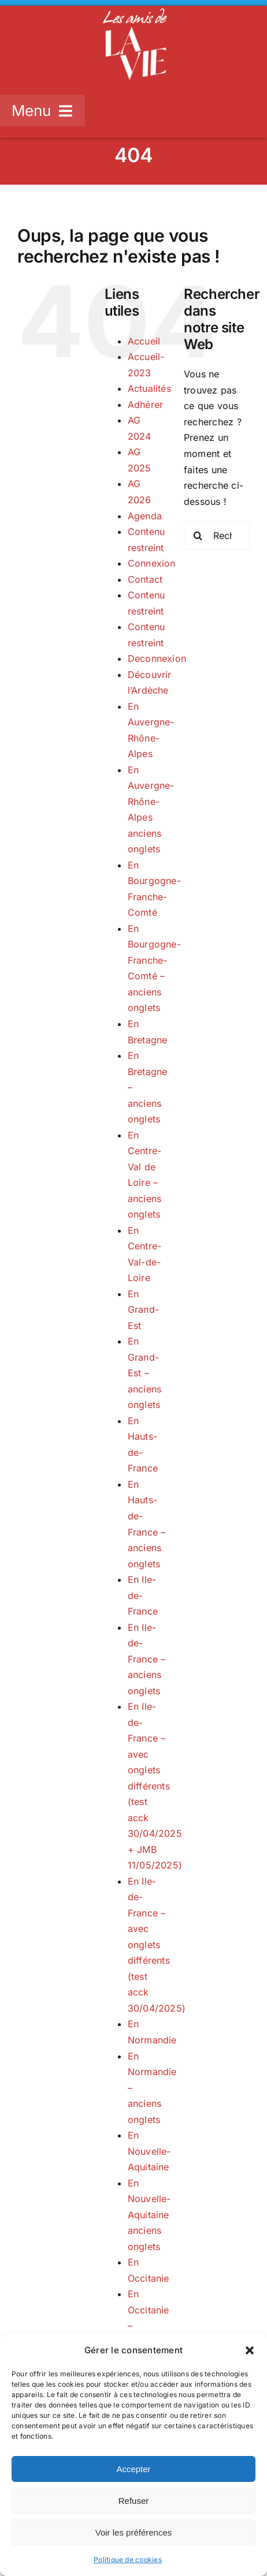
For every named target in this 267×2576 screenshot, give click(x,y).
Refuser (133, 2501)
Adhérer (146, 404)
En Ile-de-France (143, 1595)
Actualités (149, 388)
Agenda (145, 516)
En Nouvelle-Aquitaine (149, 2151)
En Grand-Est (143, 1309)
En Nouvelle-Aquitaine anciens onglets (149, 2214)
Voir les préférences (133, 2532)
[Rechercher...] (217, 535)
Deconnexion (157, 658)
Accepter (133, 2469)
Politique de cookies (128, 2559)
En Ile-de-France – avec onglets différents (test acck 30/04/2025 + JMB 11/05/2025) (155, 1786)
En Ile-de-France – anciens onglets (147, 1659)
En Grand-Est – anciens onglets (145, 1372)
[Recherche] (198, 535)
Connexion (152, 563)
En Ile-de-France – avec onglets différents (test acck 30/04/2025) (157, 1944)
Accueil (144, 341)
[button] (249, 2350)
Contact (145, 579)
